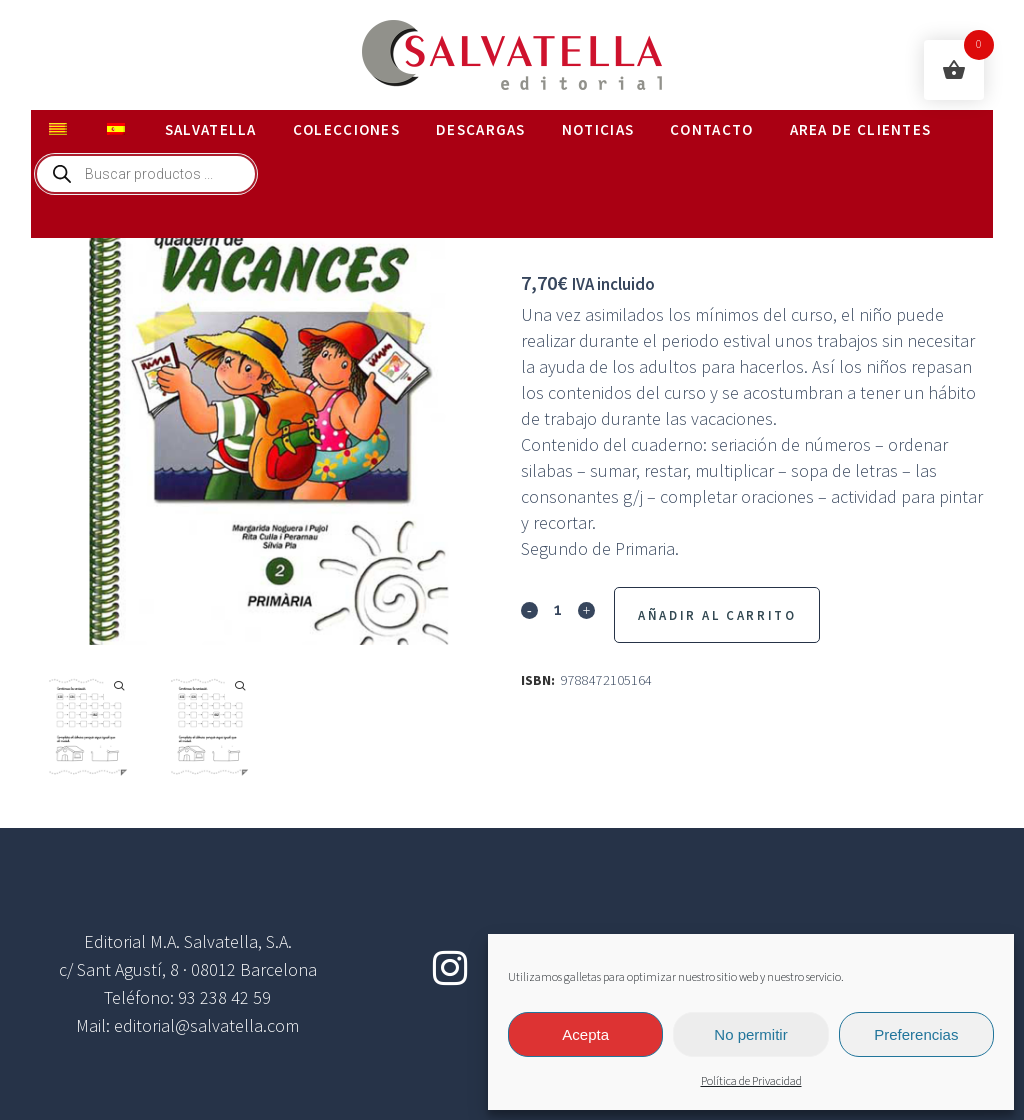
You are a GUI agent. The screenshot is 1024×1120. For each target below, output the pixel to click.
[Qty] (558, 609)
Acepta (585, 1034)
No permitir (750, 1034)
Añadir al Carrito (717, 615)
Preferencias (916, 1034)
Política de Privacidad (751, 1081)
